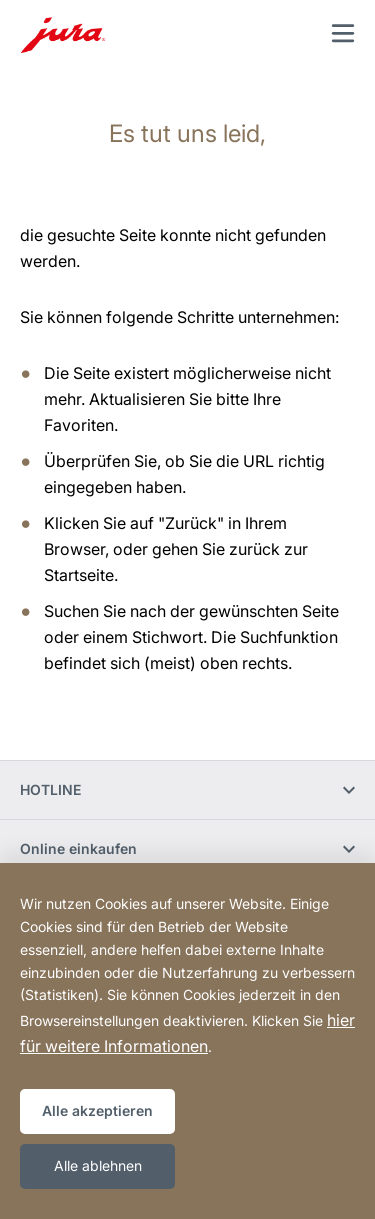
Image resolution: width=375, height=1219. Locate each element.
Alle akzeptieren (97, 1110)
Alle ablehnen (98, 1165)
